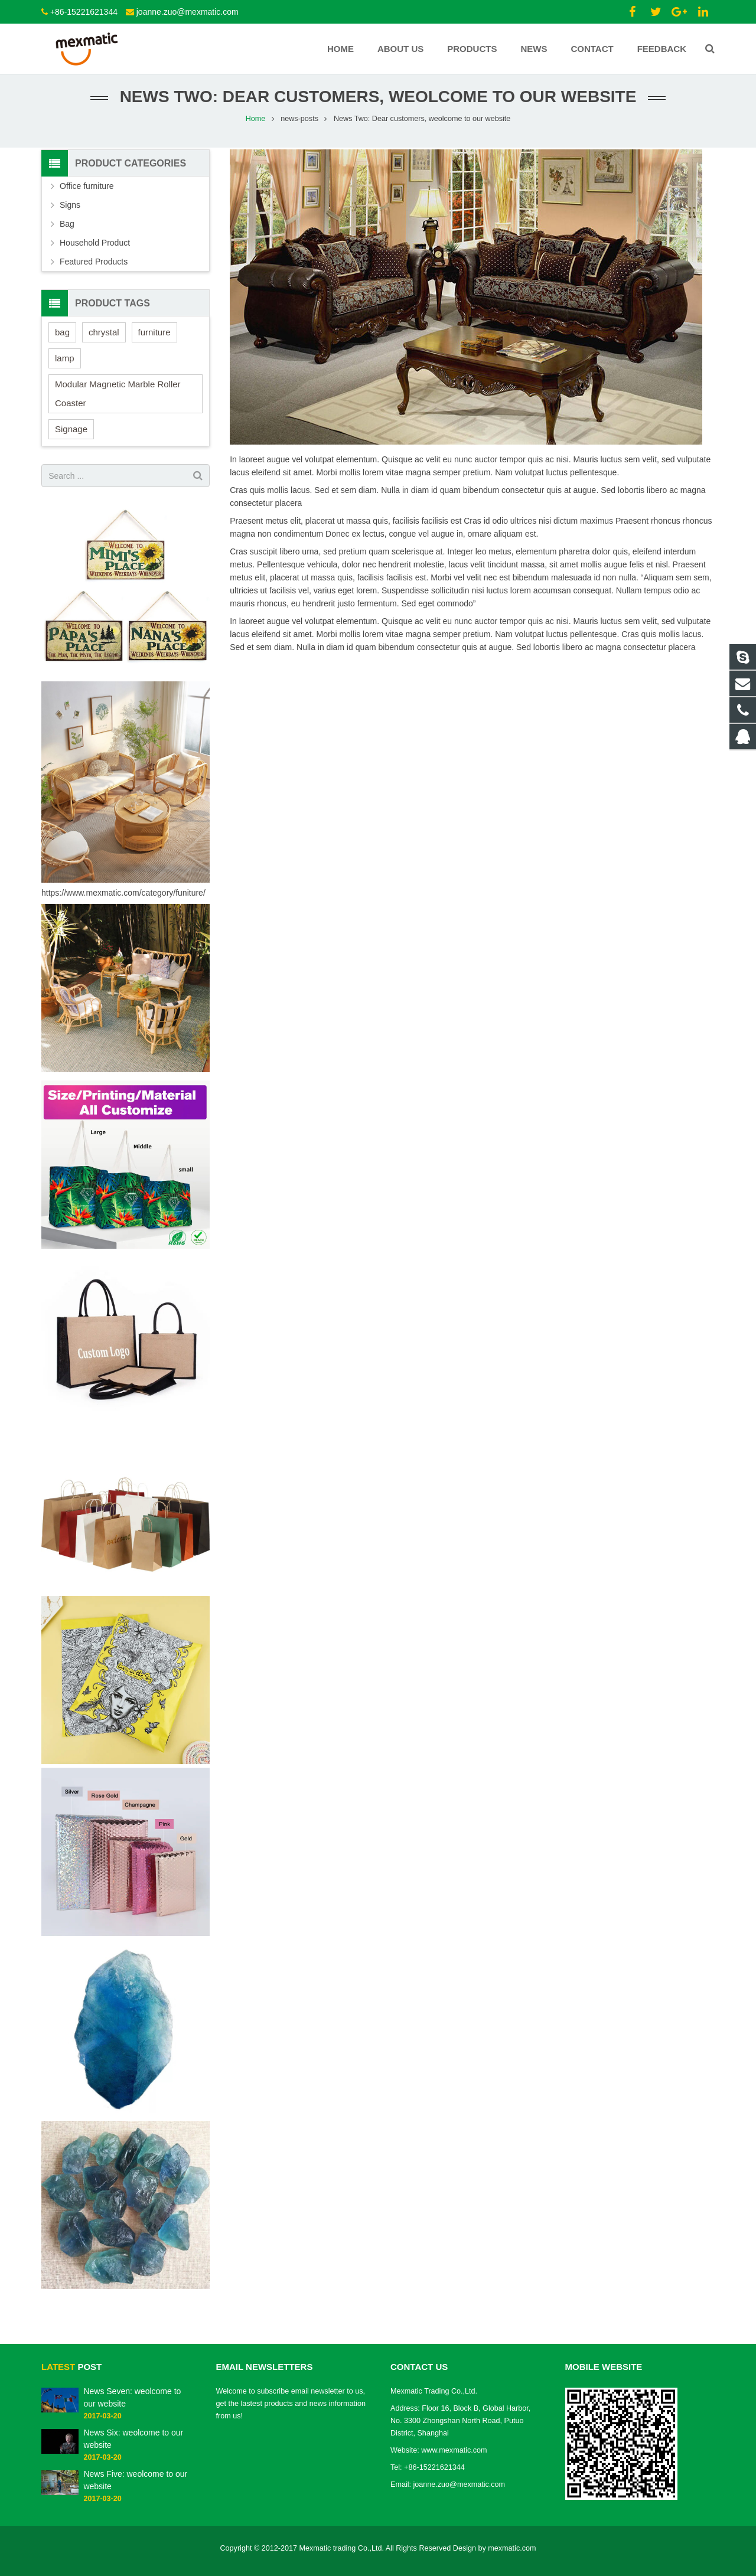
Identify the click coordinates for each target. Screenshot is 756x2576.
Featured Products (94, 270)
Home (256, 127)
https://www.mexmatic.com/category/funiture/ (123, 901)
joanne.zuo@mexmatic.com (187, 12)
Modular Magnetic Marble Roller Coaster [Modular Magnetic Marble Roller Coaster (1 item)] (118, 401)
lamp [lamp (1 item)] (64, 366)
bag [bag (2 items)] (62, 340)
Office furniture (87, 194)
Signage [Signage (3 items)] (71, 437)
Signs (70, 213)
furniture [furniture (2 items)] (154, 340)
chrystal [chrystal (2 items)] (104, 340)
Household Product (95, 251)
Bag (67, 232)
